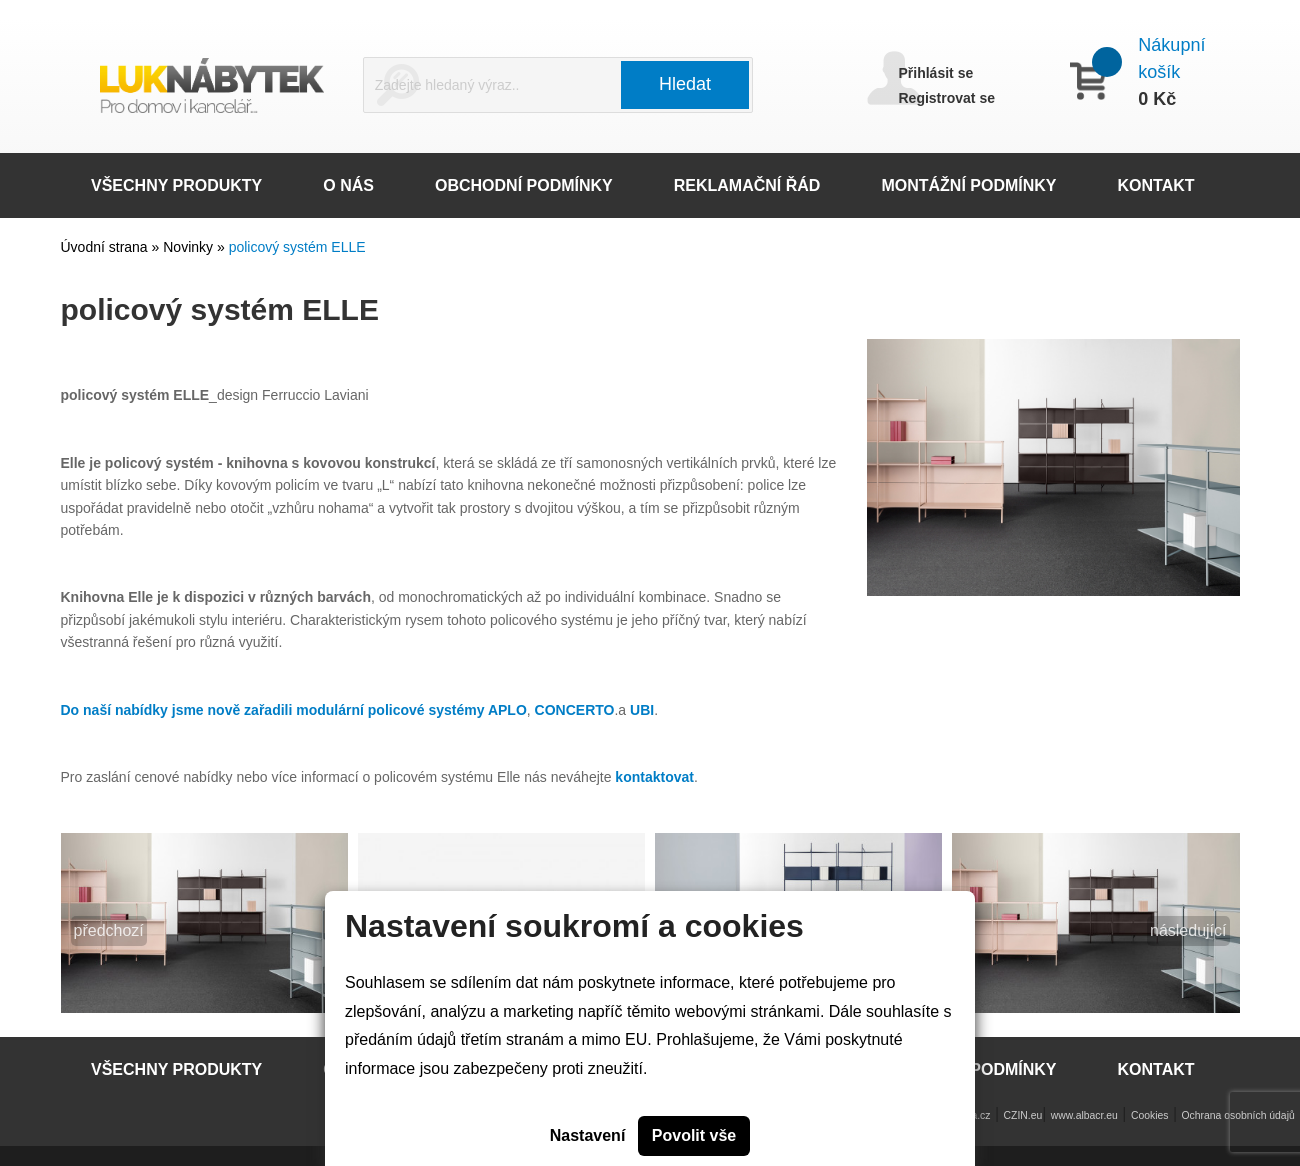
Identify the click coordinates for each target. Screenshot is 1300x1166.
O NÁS (348, 185)
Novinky (190, 247)
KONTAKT (1156, 185)
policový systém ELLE (297, 247)
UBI (642, 710)
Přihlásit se (936, 73)
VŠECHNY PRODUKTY (176, 185)
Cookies (1150, 1115)
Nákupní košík (1171, 58)
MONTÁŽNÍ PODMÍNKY (968, 185)
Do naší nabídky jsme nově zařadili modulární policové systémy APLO (294, 710)
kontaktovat (654, 777)
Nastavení (588, 1135)
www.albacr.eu (1084, 1115)
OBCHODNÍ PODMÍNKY (524, 185)
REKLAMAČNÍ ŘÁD (747, 185)
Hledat (685, 84)
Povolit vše (694, 1135)
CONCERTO (575, 710)
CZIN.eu (1023, 1115)
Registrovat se (947, 98)
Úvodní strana (104, 247)
